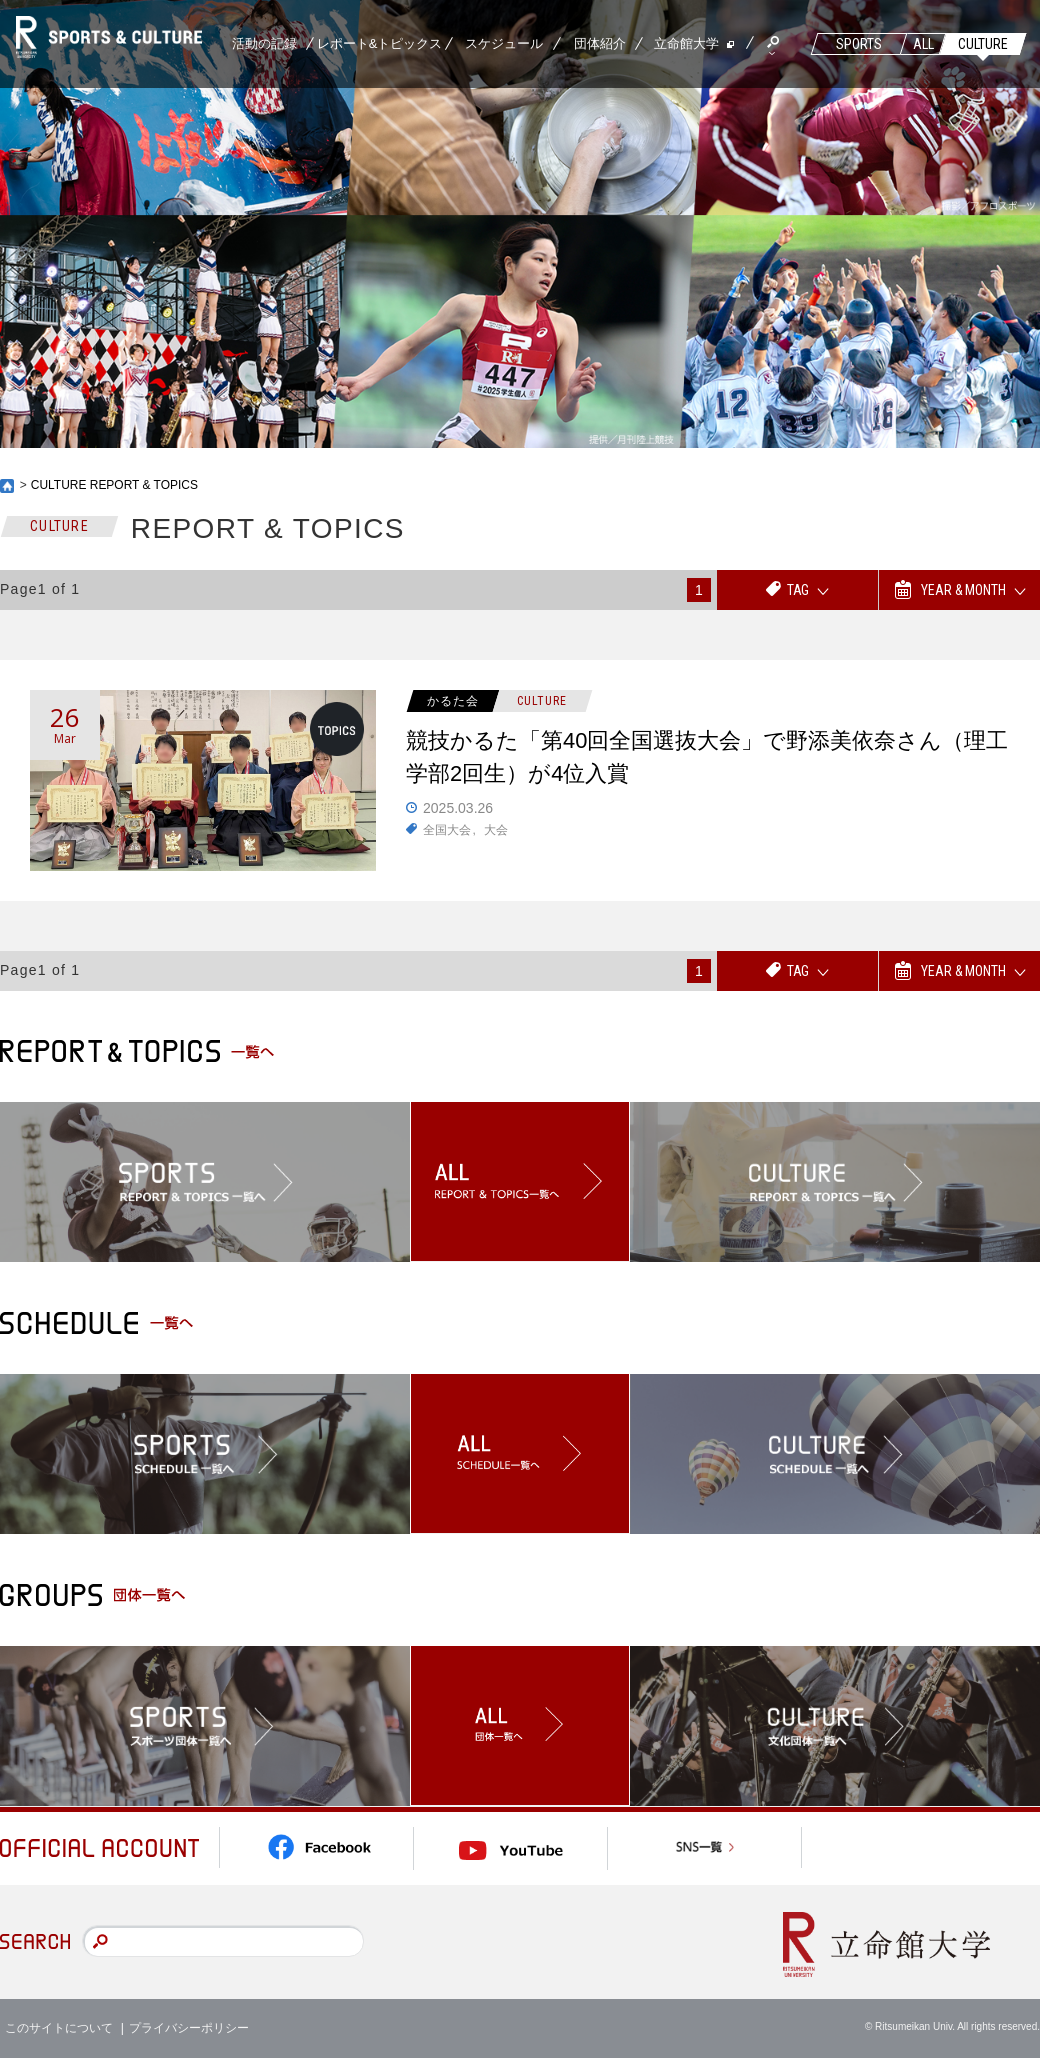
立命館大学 (686, 43)
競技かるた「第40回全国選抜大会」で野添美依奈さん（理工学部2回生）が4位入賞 (707, 758)
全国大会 (447, 830)
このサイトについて (59, 2028)
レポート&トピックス (380, 43)
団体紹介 (600, 43)
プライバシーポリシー (189, 2028)
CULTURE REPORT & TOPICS (115, 485)
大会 (496, 830)
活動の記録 (264, 43)
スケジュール (504, 43)
